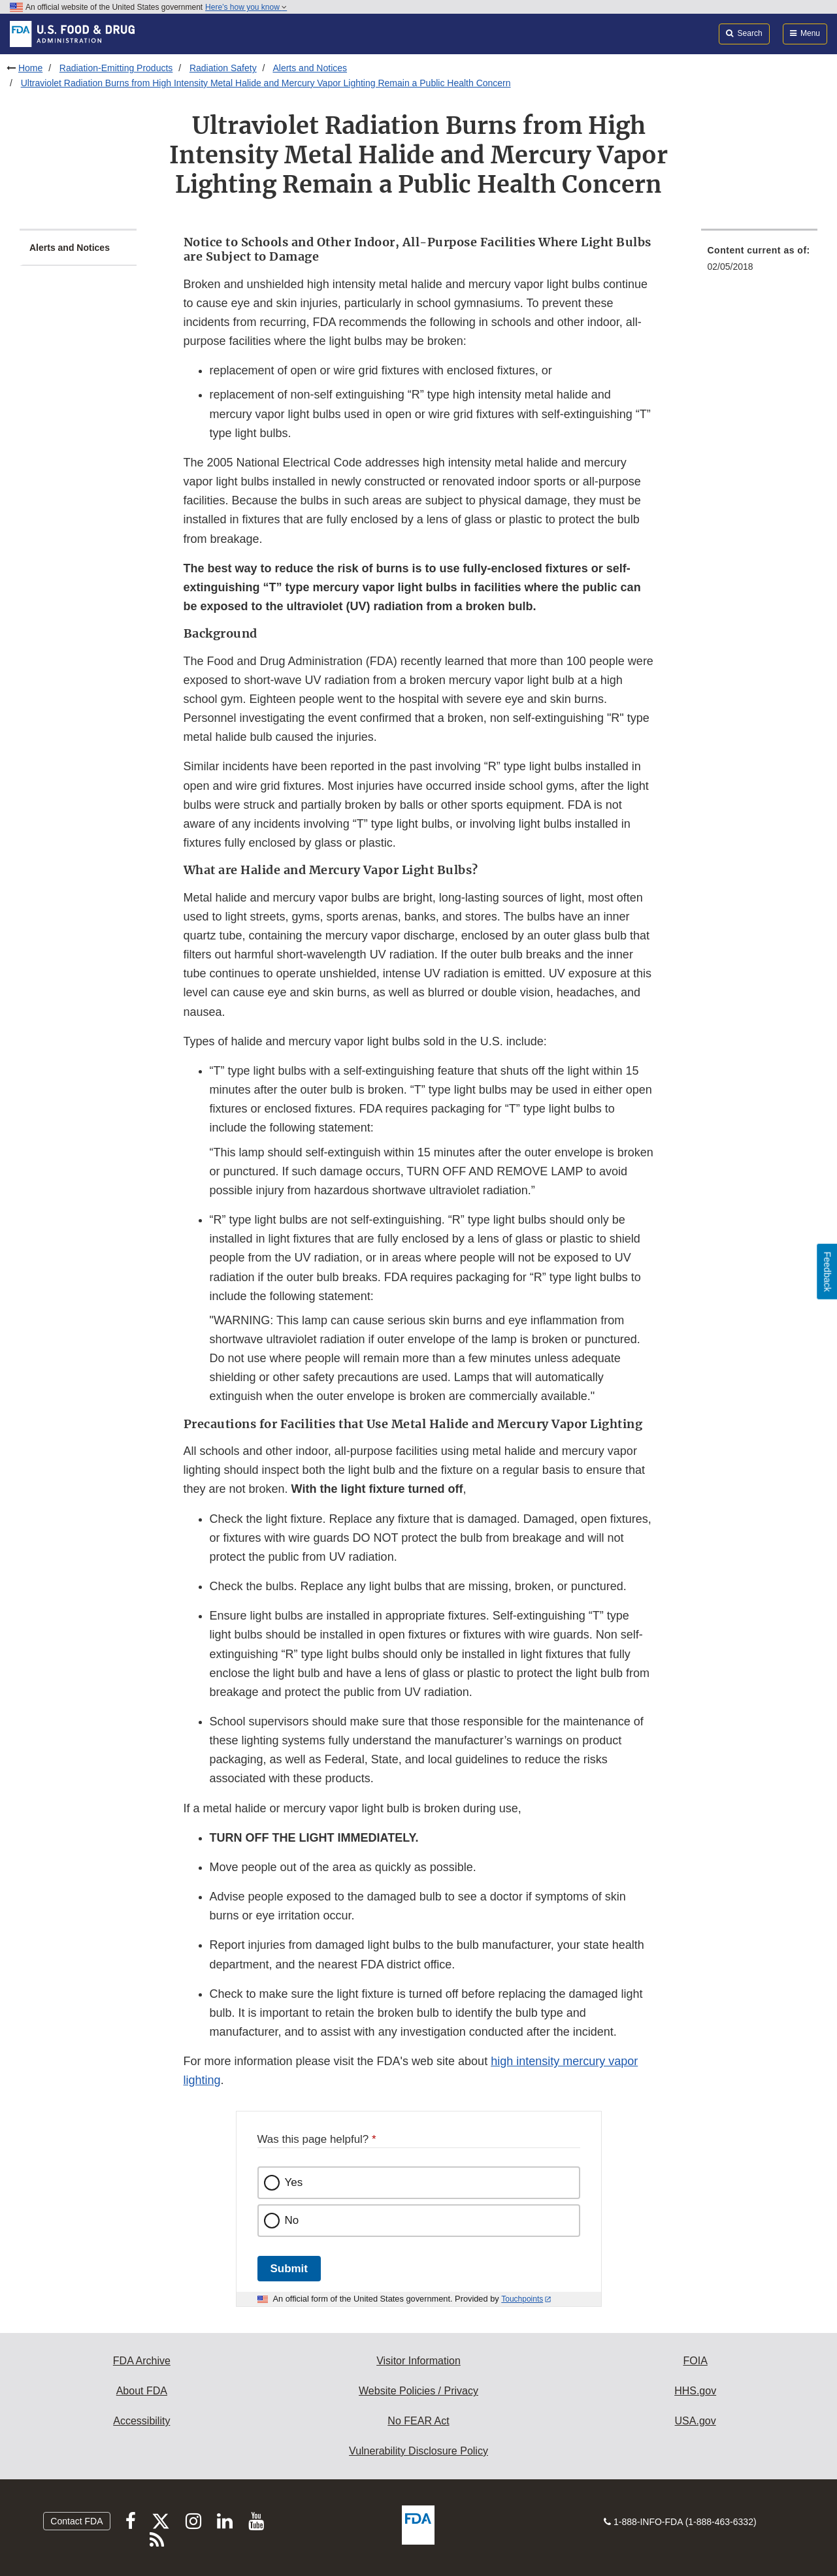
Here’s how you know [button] (246, 7)
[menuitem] (759, 262)
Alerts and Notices (309, 68)
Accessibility (141, 2420)
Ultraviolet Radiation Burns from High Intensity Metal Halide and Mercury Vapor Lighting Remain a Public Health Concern (266, 83)
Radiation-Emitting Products (116, 68)
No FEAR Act (418, 2420)
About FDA (141, 2390)
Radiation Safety (223, 68)
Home (30, 68)
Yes (294, 2182)
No (292, 2220)
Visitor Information (418, 2360)
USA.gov (695, 2420)
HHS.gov (695, 2390)
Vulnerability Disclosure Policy (418, 2450)
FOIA (695, 2360)
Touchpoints (522, 2299)
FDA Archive (142, 2360)
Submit (289, 2268)
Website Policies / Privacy (418, 2390)
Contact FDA (76, 2521)
